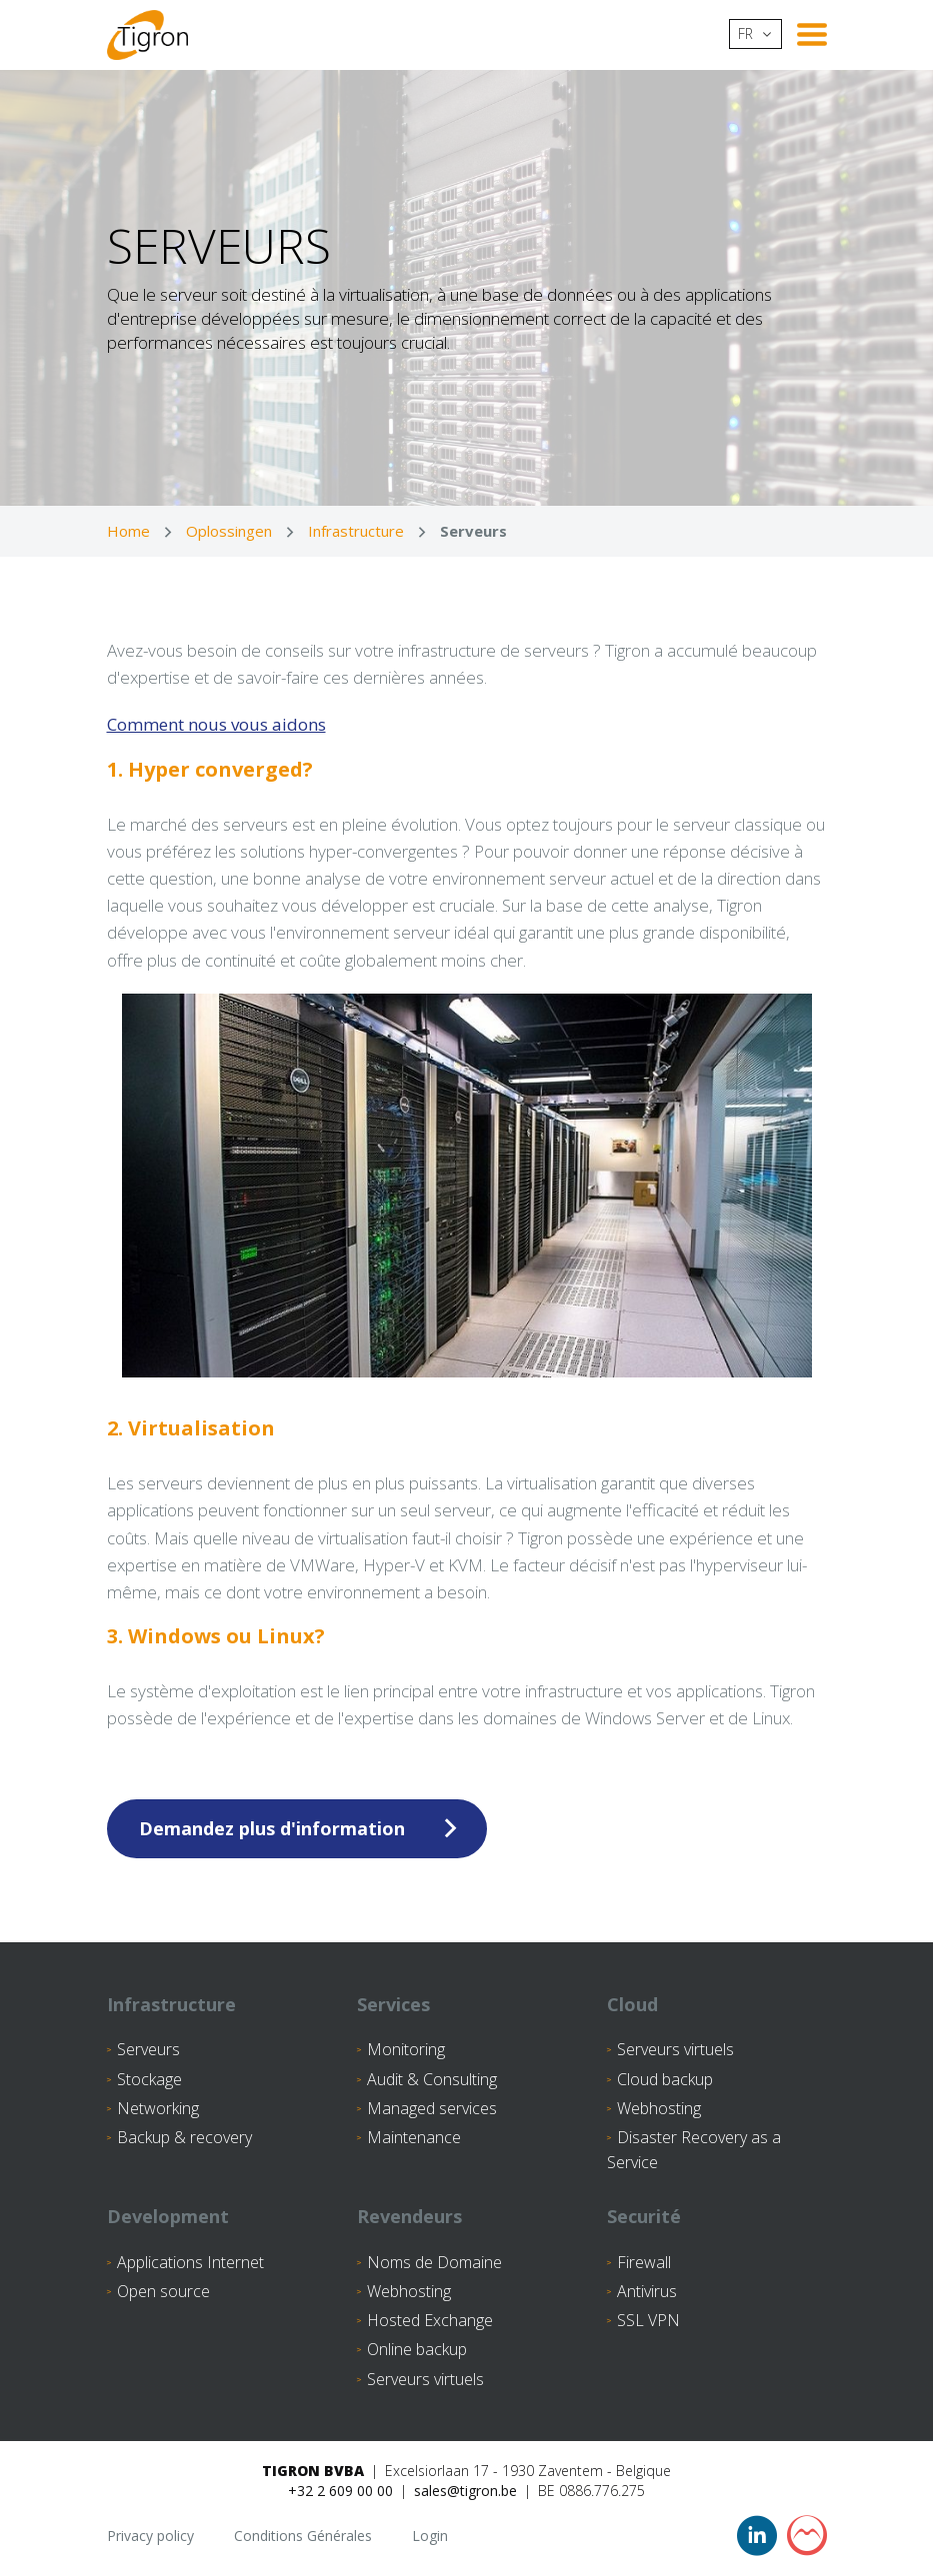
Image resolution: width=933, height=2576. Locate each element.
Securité (644, 2216)
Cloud (632, 2004)
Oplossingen (229, 531)
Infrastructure (356, 531)
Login (430, 2535)
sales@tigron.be (465, 2490)
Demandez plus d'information (272, 1828)
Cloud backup (665, 2079)
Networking (158, 2108)
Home (128, 531)
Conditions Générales (303, 2535)
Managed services (432, 2108)
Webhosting (659, 2108)
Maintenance (414, 2137)
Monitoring (406, 2049)
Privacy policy (150, 2535)
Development (168, 2216)
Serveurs (148, 2049)
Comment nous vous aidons (216, 724)
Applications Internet (190, 2262)
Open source (163, 2291)
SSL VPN (648, 2320)
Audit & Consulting (432, 2079)
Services (393, 2004)
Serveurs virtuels (675, 2049)
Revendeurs (409, 2216)
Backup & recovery (184, 2137)
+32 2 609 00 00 (340, 2490)
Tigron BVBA (313, 2470)
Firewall (644, 2262)
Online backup (417, 2349)
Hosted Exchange (430, 2320)
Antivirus (647, 2291)
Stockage (149, 2079)
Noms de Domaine (434, 2262)
